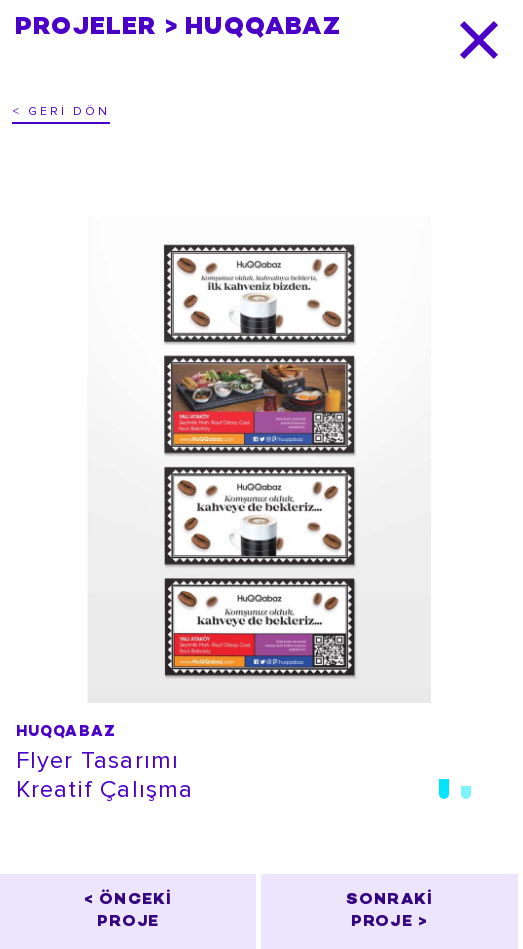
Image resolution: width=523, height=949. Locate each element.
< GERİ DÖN (61, 111)
